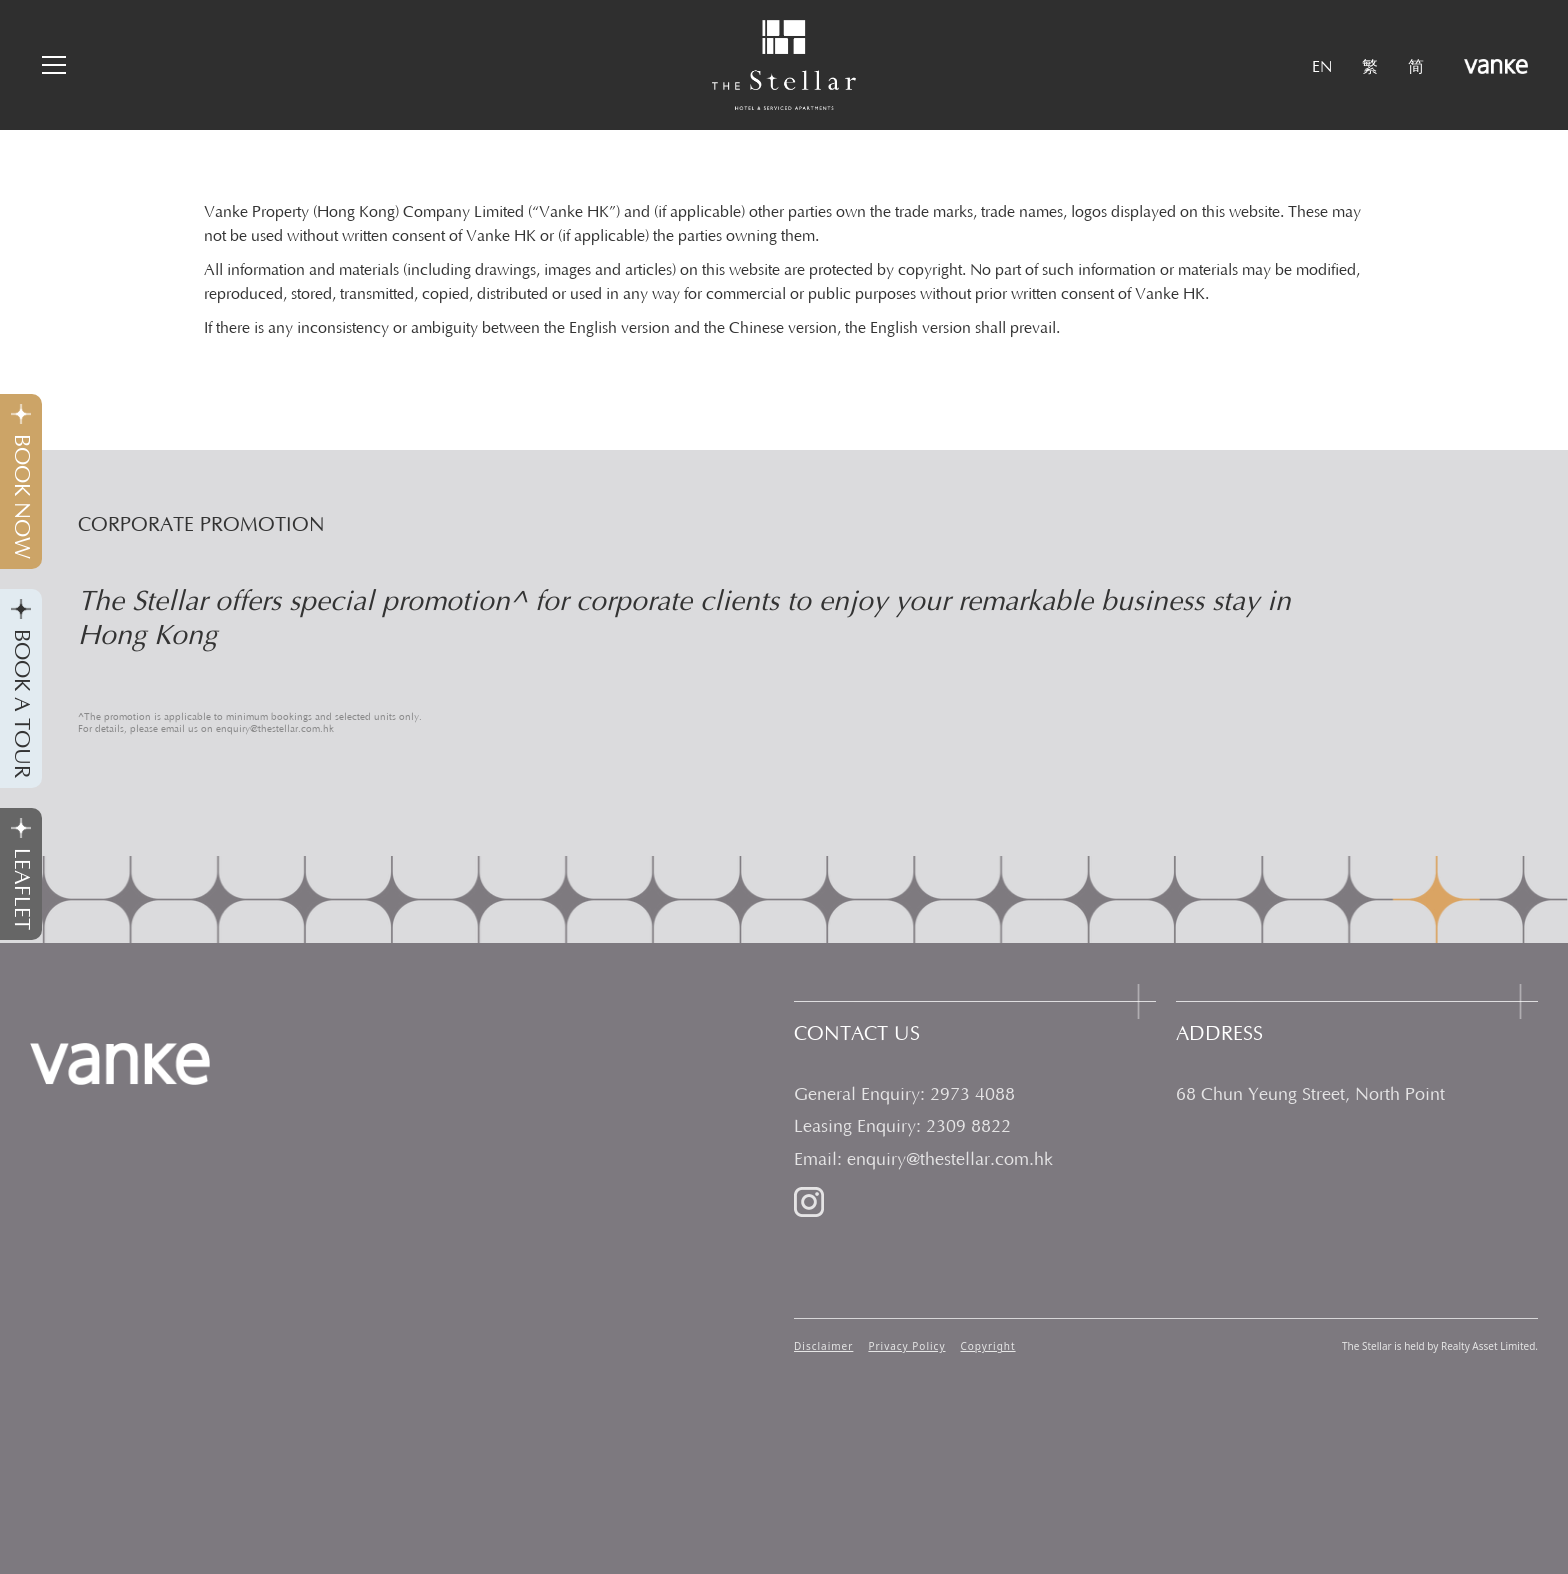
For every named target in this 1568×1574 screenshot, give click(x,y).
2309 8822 (968, 1127)
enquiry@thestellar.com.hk (950, 1160)
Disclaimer (823, 1346)
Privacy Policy (906, 1346)
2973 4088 (972, 1095)
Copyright (988, 1346)
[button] (51, 65)
